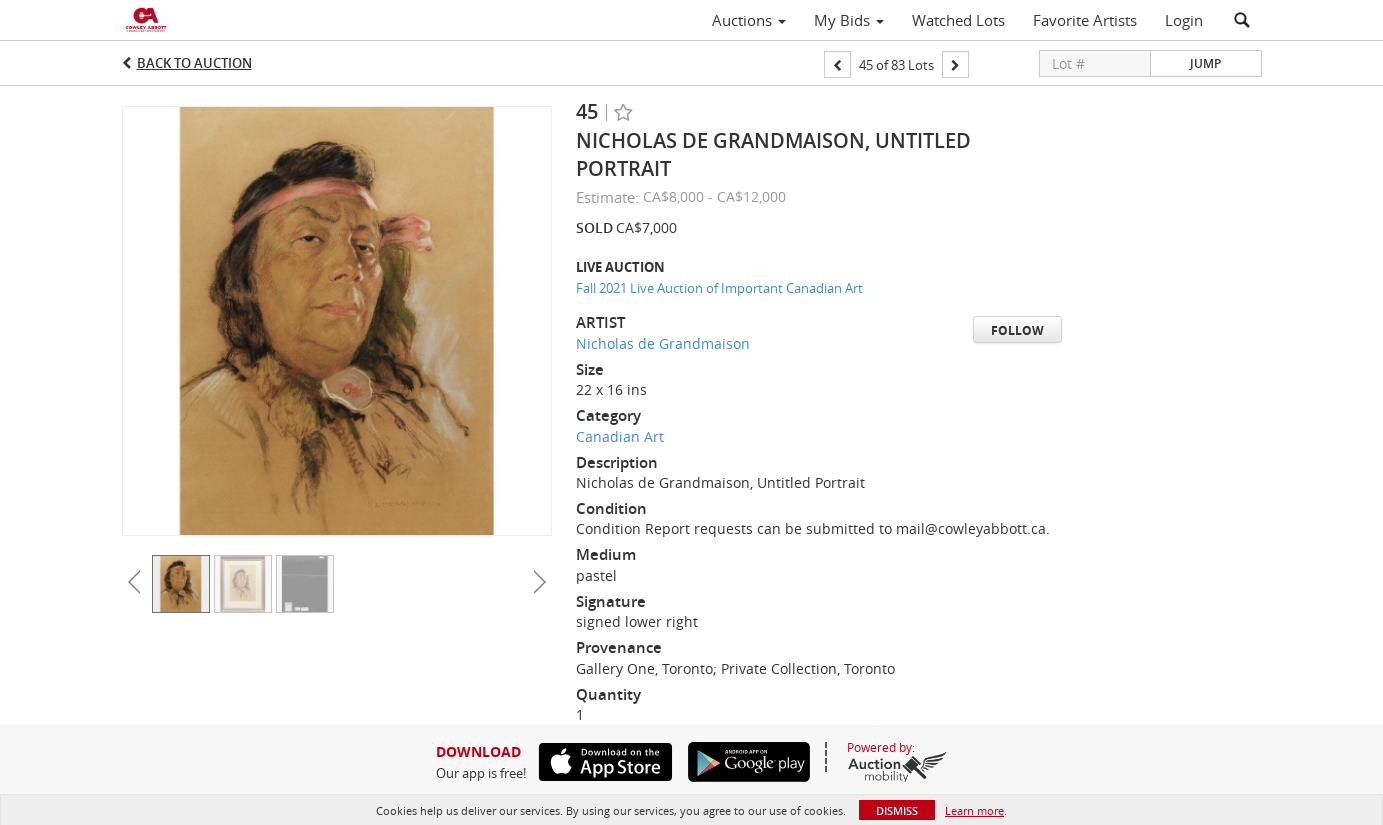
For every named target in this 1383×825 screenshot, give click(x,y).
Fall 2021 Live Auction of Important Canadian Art (719, 288)
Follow (1017, 330)
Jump (1205, 63)
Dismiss (897, 810)
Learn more (974, 810)
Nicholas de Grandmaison (663, 343)
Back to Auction (194, 63)
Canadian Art (620, 436)
